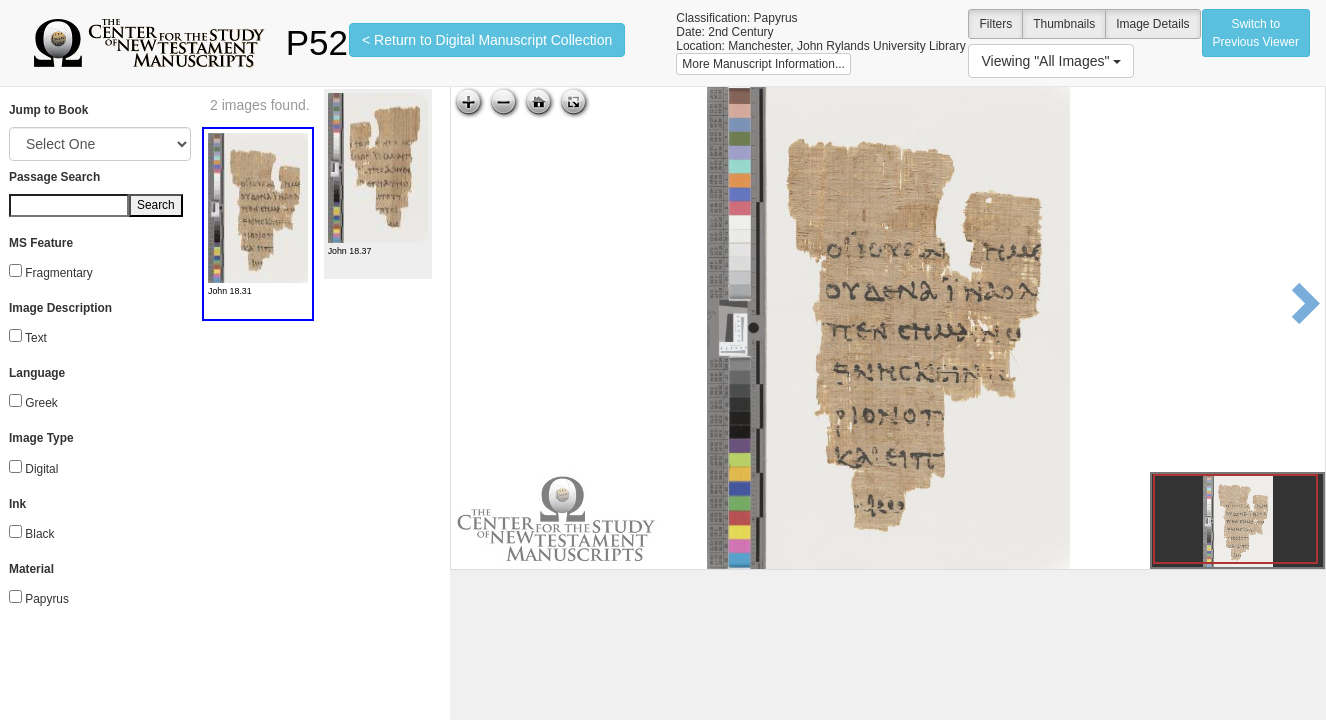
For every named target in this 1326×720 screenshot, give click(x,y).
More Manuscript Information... (763, 64)
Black (39, 534)
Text (36, 338)
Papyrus (47, 599)
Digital (41, 469)
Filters (995, 24)
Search (156, 205)
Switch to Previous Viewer (1256, 33)
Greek (41, 403)
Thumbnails (1064, 24)
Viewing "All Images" (1051, 61)
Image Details (1152, 24)
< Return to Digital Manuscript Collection (487, 40)
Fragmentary (58, 273)
